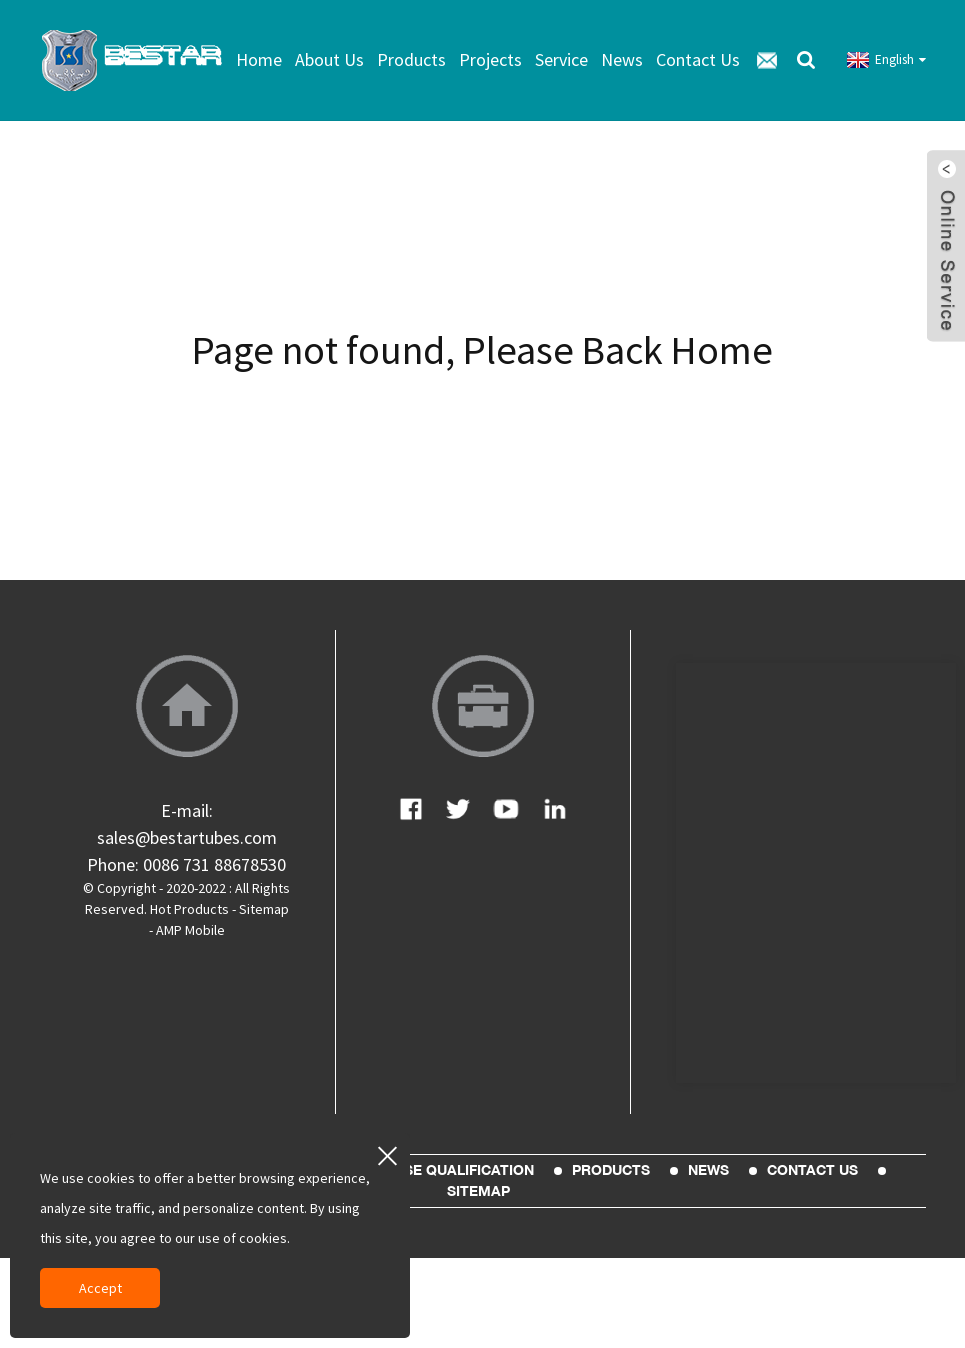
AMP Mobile (190, 930)
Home (259, 59)
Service (561, 59)
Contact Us (698, 59)
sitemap (478, 1191)
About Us (329, 59)
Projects (490, 59)
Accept (100, 1288)
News (622, 59)
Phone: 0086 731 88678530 (186, 864)
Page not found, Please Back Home (482, 350)
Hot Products (189, 909)
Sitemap (264, 909)
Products (411, 59)
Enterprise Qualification (434, 1170)
